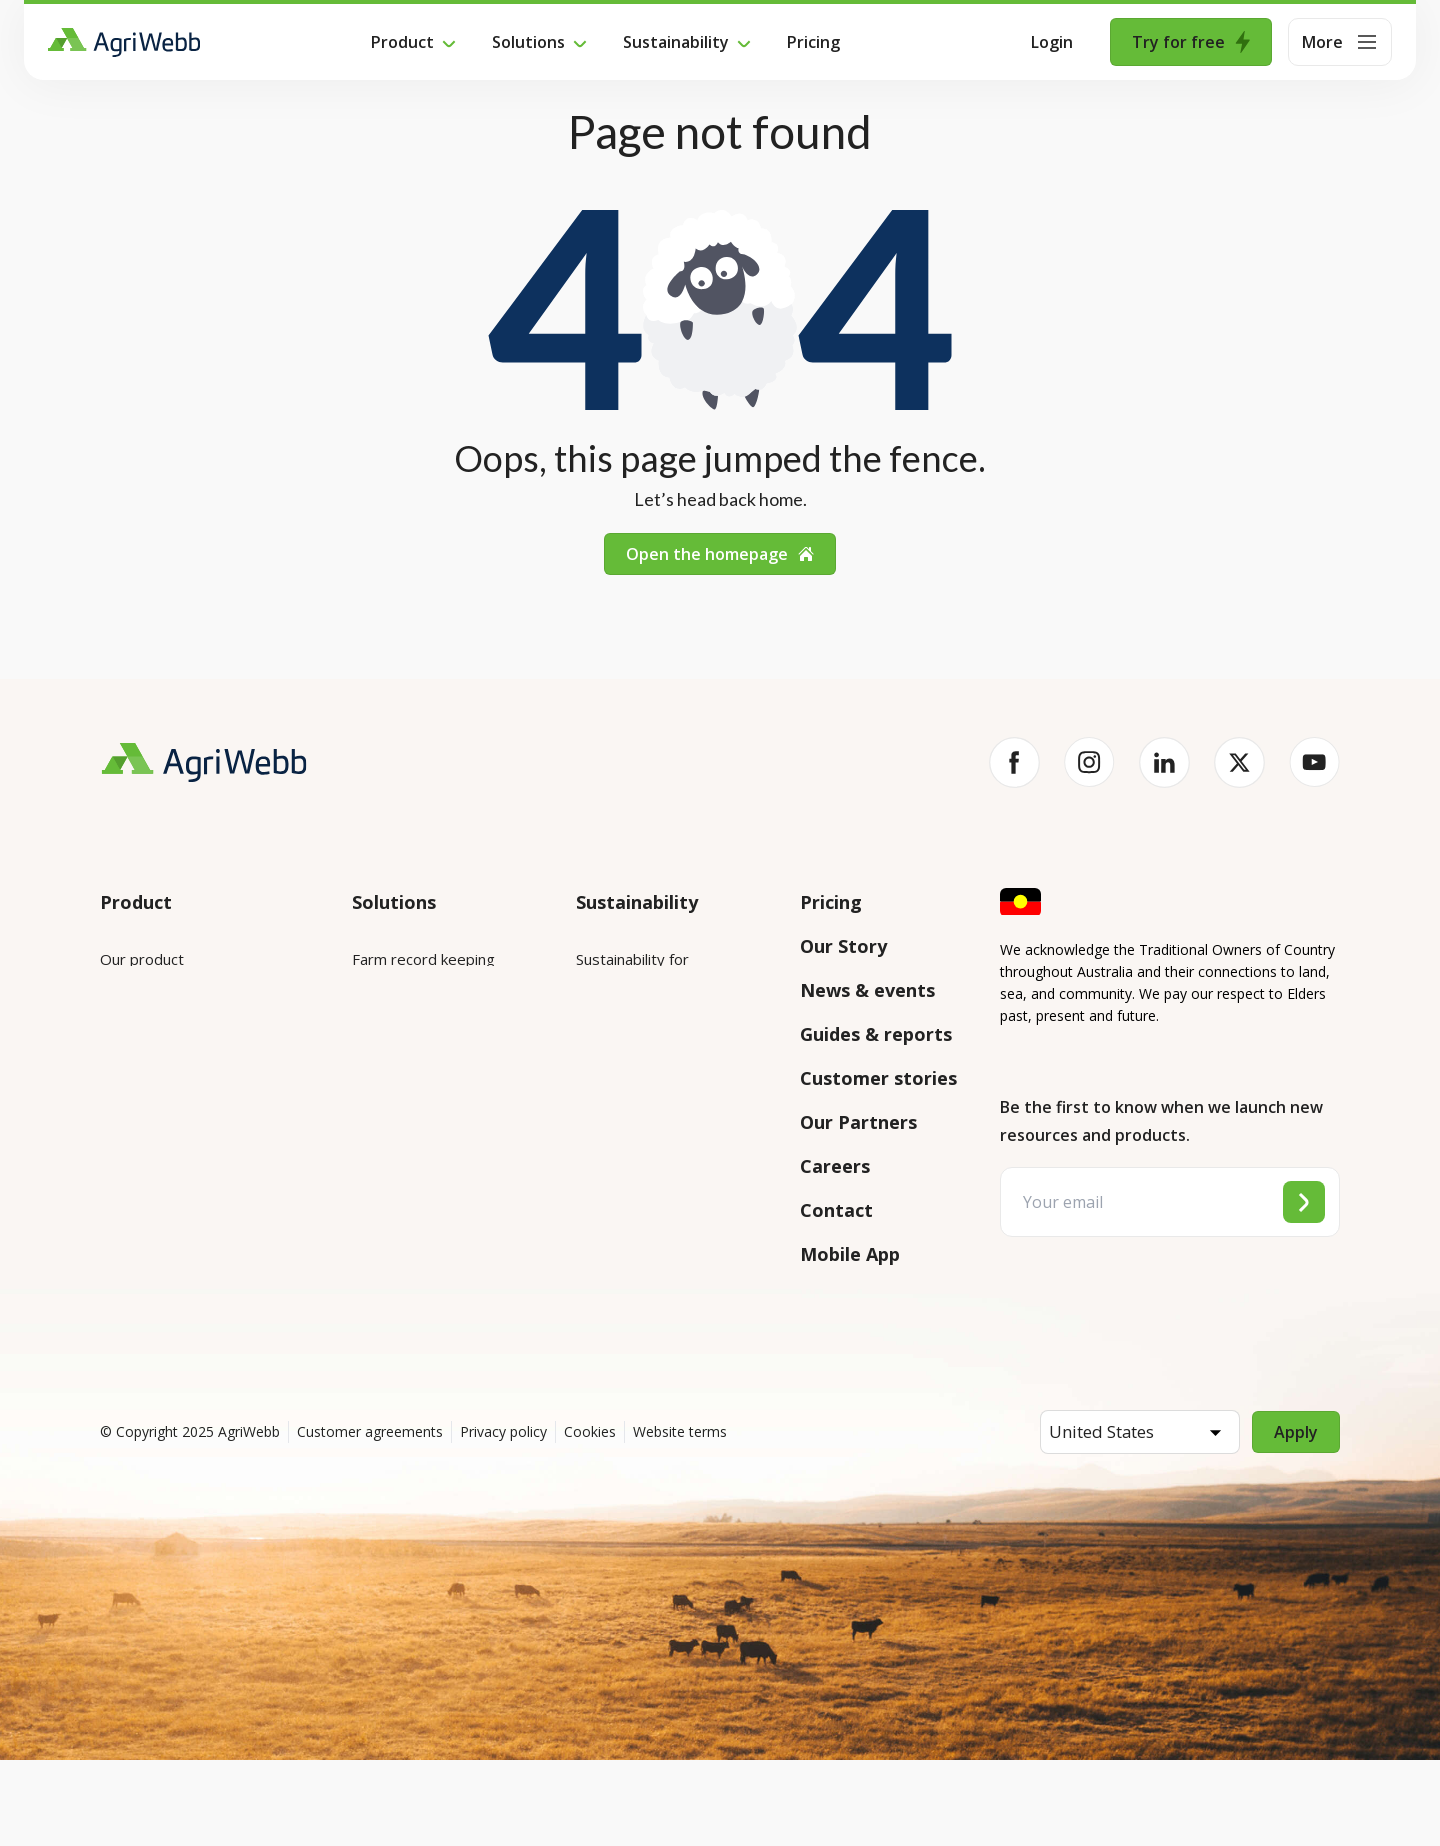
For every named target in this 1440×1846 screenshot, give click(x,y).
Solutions (528, 42)
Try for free (1191, 42)
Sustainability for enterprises (632, 972)
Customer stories (878, 1078)
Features (131, 1071)
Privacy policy (503, 1517)
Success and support (171, 1209)
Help (116, 1321)
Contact (836, 1210)
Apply (1296, 1518)
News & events (867, 990)
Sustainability (676, 42)
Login (1052, 42)
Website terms (680, 1517)
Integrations (142, 1015)
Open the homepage (720, 554)
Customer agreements (370, 1517)
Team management (419, 1183)
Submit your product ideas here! (190, 1140)
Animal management (421, 1071)
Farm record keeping (423, 959)
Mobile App (850, 1254)
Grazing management (426, 1127)
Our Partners (858, 1122)
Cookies (590, 1517)
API (112, 1265)
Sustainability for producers (670, 1041)
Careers (835, 1166)
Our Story (843, 946)
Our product (142, 959)
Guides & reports (876, 1034)
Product (402, 42)
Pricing (813, 42)
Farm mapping (401, 1015)
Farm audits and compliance (407, 1252)
